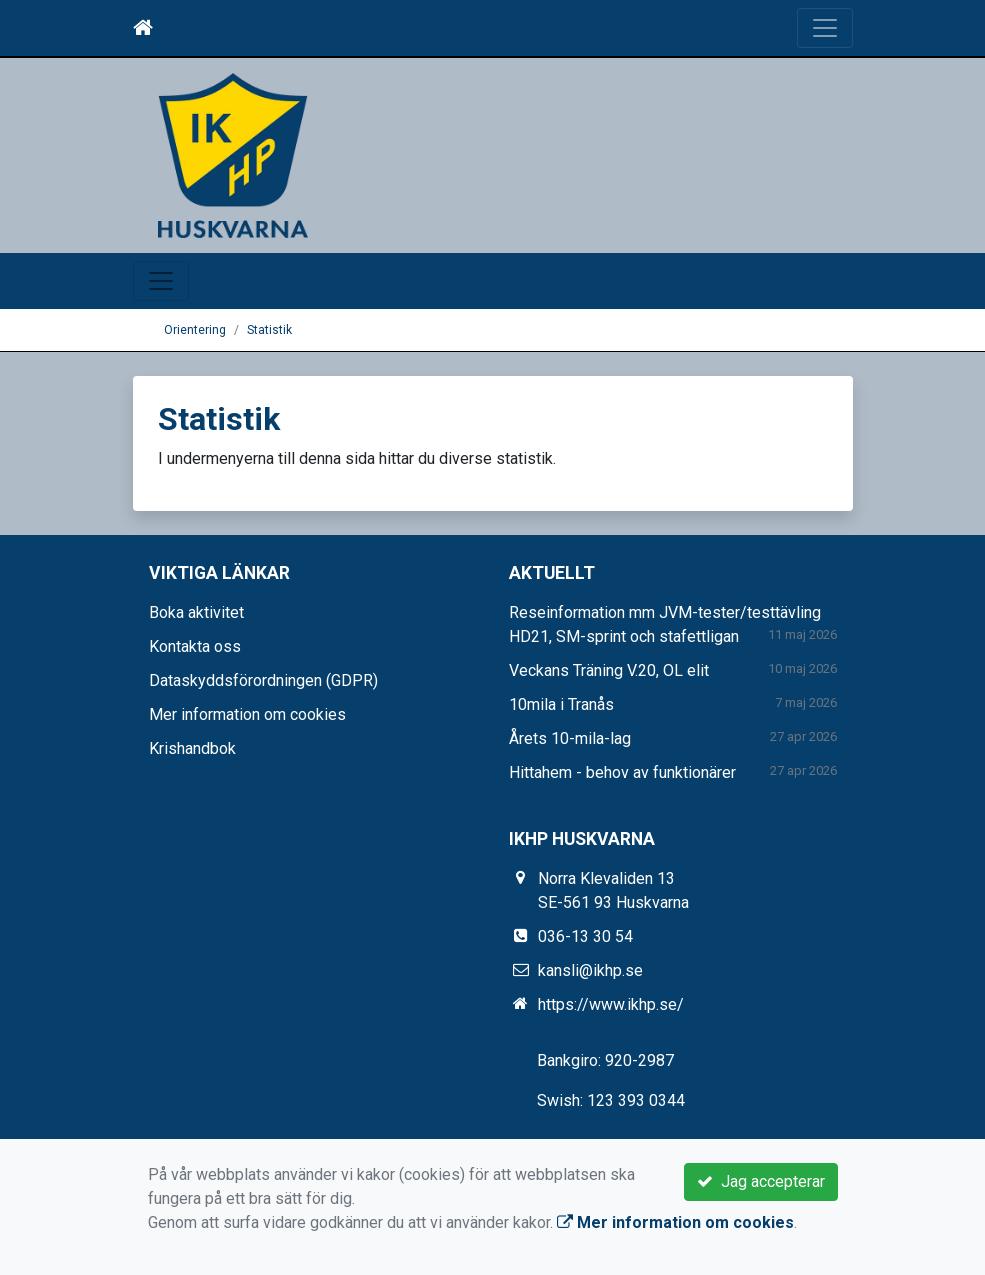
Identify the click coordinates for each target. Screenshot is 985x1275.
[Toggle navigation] (825, 28)
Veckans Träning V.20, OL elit (609, 670)
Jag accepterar (761, 1181)
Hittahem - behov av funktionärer (622, 772)
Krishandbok (192, 748)
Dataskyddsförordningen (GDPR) (263, 680)
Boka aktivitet (196, 612)
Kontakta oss (195, 646)
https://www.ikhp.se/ (611, 1004)
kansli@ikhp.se (590, 970)
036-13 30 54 (585, 936)
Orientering (195, 330)
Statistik (269, 330)
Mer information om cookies (247, 714)
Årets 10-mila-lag (570, 738)
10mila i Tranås (561, 704)
